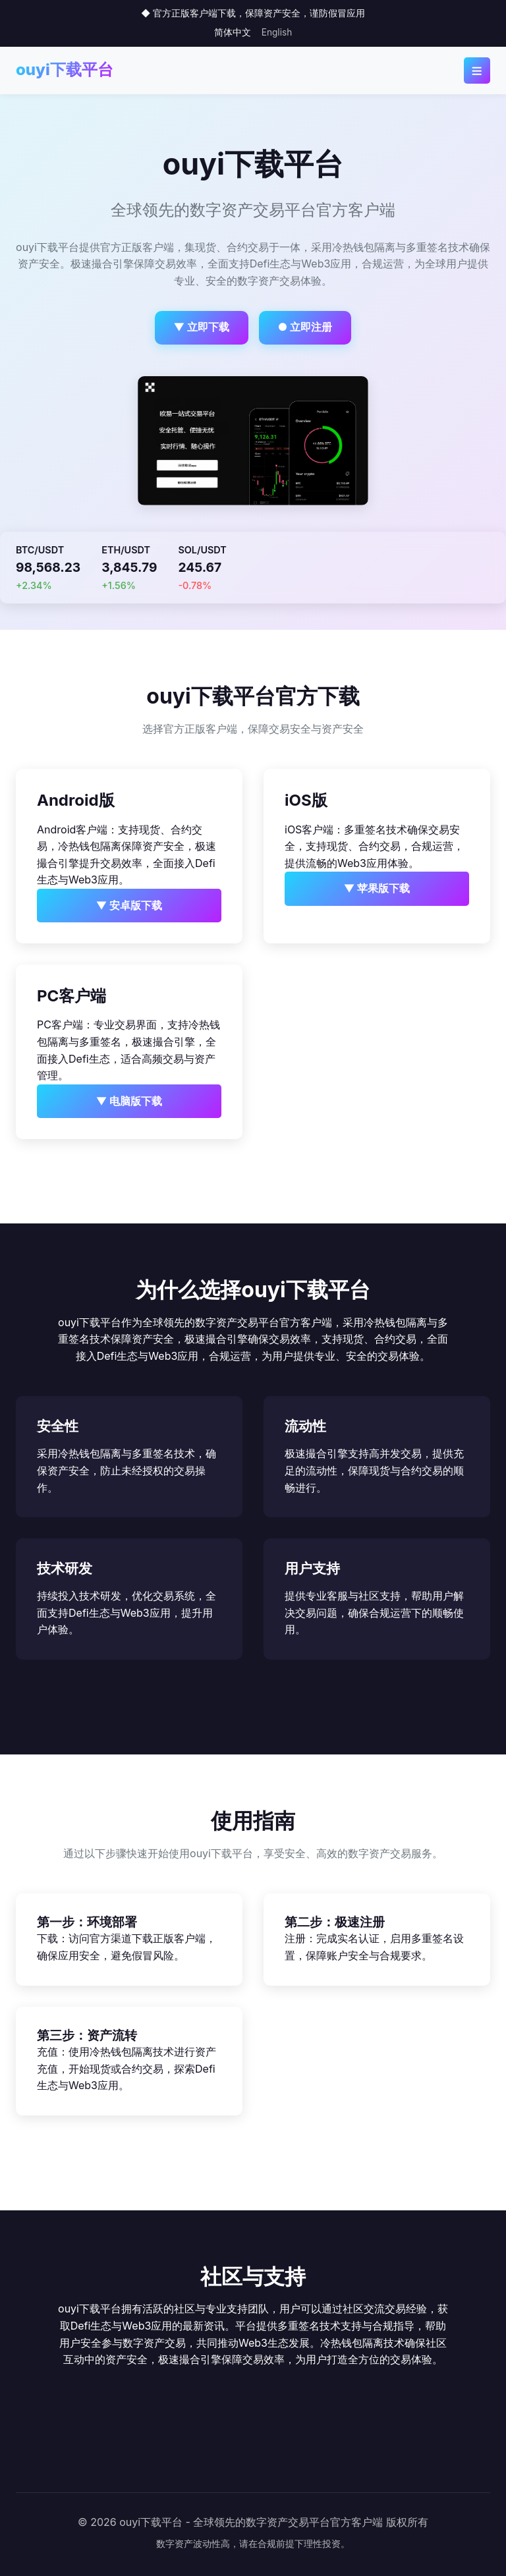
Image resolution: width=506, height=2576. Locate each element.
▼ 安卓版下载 (129, 905)
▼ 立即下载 (202, 326)
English (277, 32)
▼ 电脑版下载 (129, 1100)
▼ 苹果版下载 (377, 888)
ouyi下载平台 (64, 69)
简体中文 (232, 32)
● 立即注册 (305, 326)
